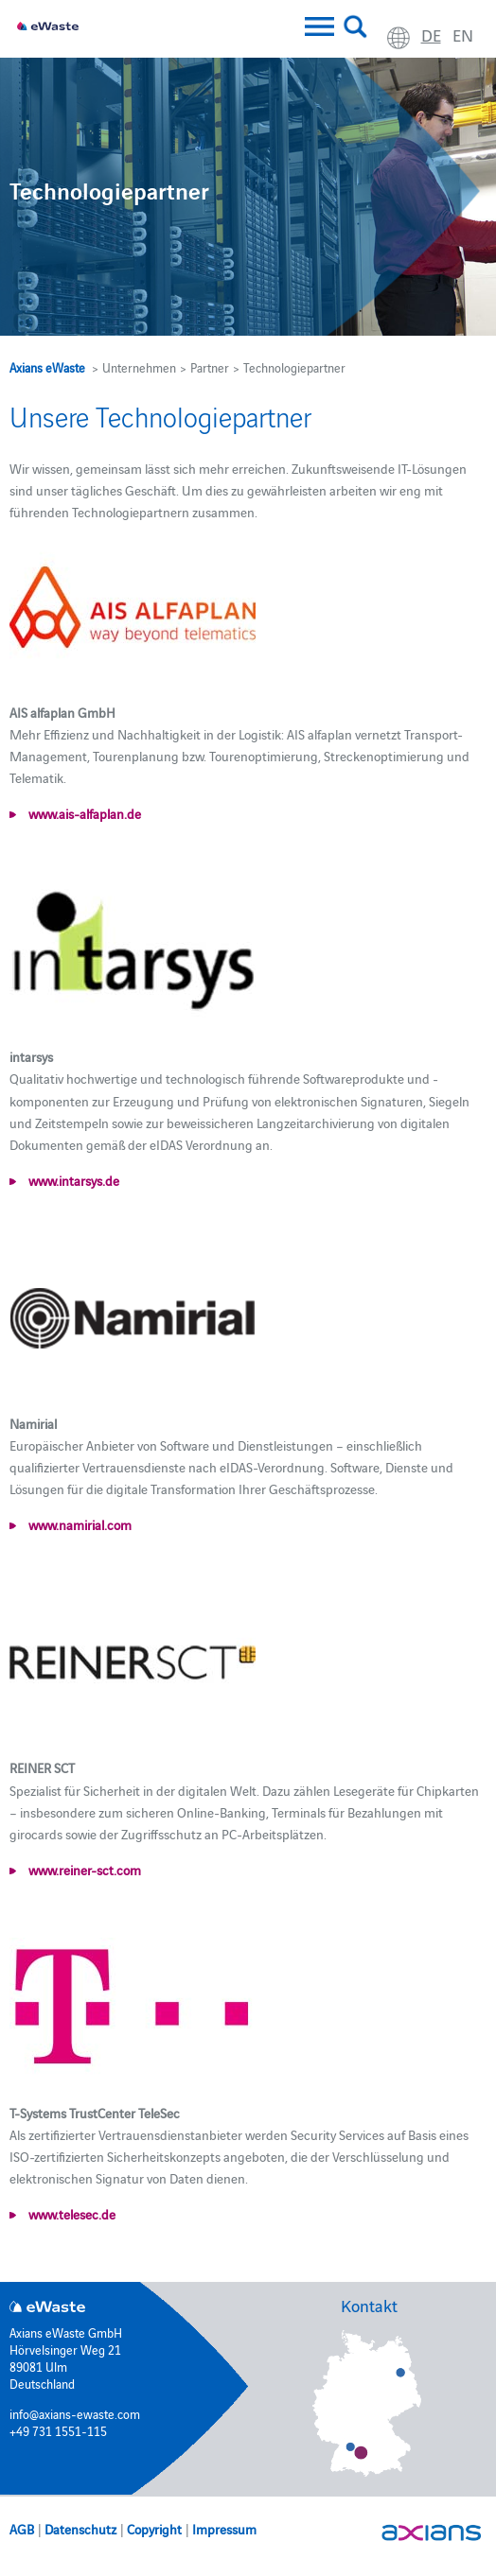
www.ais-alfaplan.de (83, 813)
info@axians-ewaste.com (74, 2413)
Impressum (224, 2528)
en (462, 34)
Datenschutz (80, 2528)
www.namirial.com (79, 1524)
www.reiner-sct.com (83, 1869)
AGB (21, 2528)
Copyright (154, 2528)
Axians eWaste (47, 366)
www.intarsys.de (72, 1180)
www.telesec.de (70, 2213)
